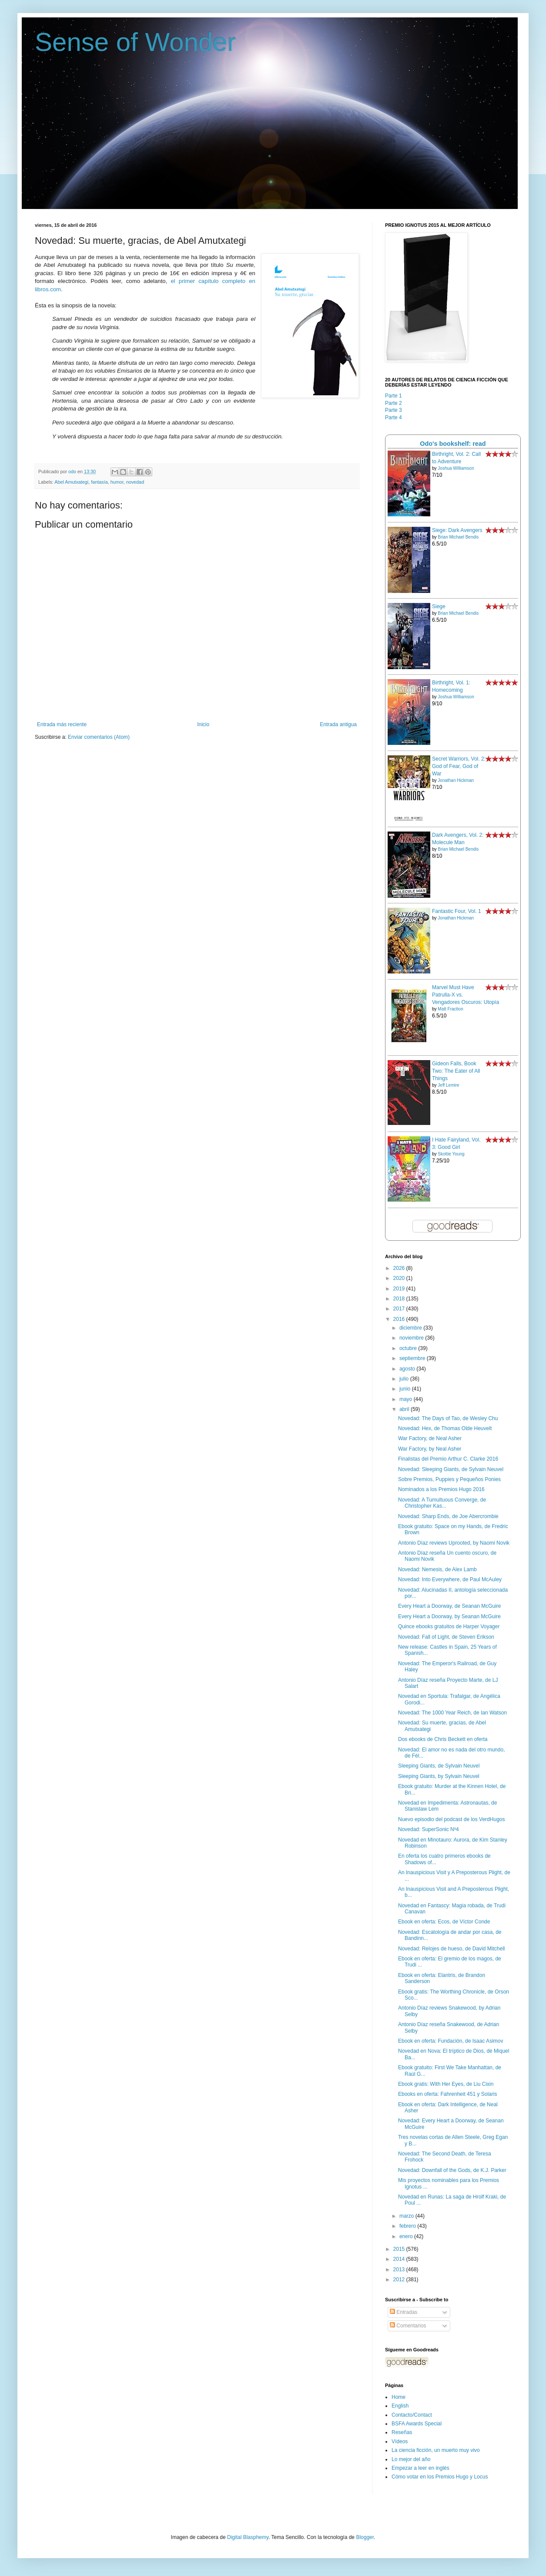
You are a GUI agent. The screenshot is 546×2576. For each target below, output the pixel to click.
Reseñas (402, 2432)
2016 (399, 1319)
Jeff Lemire (448, 1085)
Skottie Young (451, 1154)
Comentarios (408, 2326)
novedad (135, 482)
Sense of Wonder (135, 42)
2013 (399, 2269)
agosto (407, 1369)
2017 (399, 1309)
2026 (399, 1268)
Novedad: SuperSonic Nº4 (428, 1829)
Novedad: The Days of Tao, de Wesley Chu (448, 1418)
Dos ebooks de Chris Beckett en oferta (442, 1739)
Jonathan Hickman (456, 780)
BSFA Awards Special (417, 2424)
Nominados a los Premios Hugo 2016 (441, 1489)
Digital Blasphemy (247, 2537)
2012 (399, 2279)
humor (117, 482)
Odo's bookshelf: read (453, 443)
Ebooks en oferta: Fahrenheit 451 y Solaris (447, 2094)
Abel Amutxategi (71, 482)
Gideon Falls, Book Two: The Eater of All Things (456, 1071)
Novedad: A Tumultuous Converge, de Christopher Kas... (442, 1503)
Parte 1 (393, 396)
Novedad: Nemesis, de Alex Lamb (437, 1569)
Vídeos (400, 2441)
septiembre (413, 1358)
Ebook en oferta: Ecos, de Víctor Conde (444, 1922)
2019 (399, 1289)
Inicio (203, 724)
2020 (399, 1278)
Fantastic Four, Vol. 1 (456, 911)
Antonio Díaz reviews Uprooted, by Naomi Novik (453, 1543)
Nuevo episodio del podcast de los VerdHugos (451, 1819)
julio (404, 1379)
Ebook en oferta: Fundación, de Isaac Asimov (450, 2041)
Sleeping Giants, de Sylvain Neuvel (438, 1766)
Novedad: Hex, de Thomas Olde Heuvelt (445, 1428)
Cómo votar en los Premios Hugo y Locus (440, 2477)
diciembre (411, 1328)
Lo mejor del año (411, 2459)
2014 (399, 2259)
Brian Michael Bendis (458, 537)
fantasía (99, 482)
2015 (399, 2249)
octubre (408, 1348)
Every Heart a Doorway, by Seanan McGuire (449, 1616)
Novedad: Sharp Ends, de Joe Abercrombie (448, 1516)
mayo (406, 1399)
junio (405, 1389)
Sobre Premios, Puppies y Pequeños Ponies (449, 1479)
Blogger (365, 2537)
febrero (408, 2226)
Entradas (403, 2312)
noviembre (412, 1338)
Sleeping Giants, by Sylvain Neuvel (438, 1776)
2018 (399, 1299)
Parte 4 (393, 417)
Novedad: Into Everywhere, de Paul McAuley (450, 1579)
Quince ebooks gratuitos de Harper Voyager (448, 1626)
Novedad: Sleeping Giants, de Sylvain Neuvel (450, 1469)
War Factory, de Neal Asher (430, 1438)
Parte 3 (393, 410)
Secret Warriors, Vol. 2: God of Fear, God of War (459, 766)
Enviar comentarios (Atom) (99, 737)
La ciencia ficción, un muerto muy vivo (436, 2450)
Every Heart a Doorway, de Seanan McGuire (449, 1606)
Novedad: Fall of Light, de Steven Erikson (446, 1637)
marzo (407, 2216)
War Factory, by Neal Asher (429, 1449)
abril (405, 1409)
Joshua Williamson (456, 468)
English (400, 2406)
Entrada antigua (338, 724)
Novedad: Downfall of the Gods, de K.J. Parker (452, 2170)
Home (398, 2397)
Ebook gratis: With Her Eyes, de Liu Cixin (445, 2084)
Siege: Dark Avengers (457, 530)
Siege (439, 606)
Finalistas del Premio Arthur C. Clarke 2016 (448, 1459)
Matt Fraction (450, 1009)
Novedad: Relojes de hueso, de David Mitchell (451, 1949)
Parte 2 (393, 403)
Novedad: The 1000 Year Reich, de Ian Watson (452, 1713)
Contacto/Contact (412, 2415)
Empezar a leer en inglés (420, 2468)
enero (406, 2236)
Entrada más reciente (62, 724)
